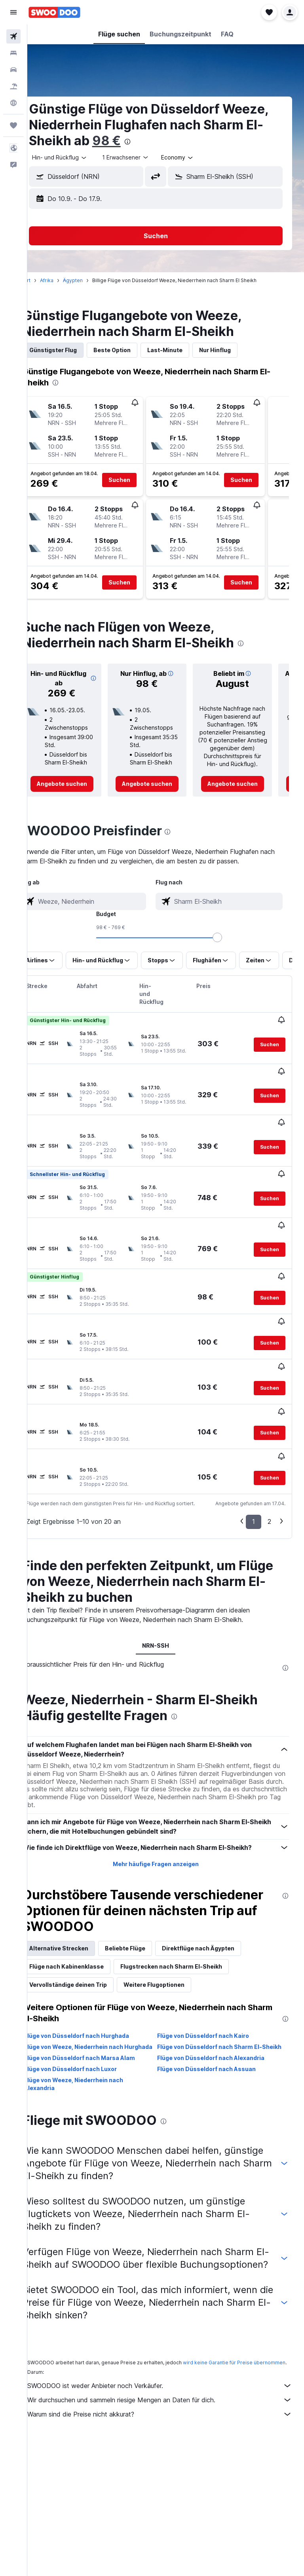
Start (44, 280)
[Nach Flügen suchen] (13, 36)
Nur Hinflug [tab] (235, 350)
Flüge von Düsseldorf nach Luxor (90, 1997)
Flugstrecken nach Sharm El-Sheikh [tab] (191, 1886)
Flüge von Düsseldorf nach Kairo (213, 1955)
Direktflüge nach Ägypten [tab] (218, 1868)
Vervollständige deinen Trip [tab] (88, 1904)
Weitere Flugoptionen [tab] (173, 1904)
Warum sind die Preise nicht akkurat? (169, 2361)
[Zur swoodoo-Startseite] (54, 12)
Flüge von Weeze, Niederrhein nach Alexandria (93, 2012)
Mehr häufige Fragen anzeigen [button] (166, 1784)
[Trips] (13, 125)
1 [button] (253, 1441)
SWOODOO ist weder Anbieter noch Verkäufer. (169, 2332)
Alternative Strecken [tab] (78, 1868)
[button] (13, 12)
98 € (186, 140)
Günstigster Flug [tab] (73, 350)
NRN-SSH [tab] (165, 1565)
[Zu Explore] (13, 103)
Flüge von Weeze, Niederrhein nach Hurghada (93, 1970)
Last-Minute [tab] (184, 350)
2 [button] (269, 1441)
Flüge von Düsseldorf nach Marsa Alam (99, 1985)
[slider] (294, 937)
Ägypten (93, 280)
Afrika (66, 280)
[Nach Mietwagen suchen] (13, 70)
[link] (78, 784)
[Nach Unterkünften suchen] (13, 53)
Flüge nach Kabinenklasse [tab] (86, 1886)
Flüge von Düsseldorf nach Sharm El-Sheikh (219, 1970)
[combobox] (79, 157)
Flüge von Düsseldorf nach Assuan (216, 1997)
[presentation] (207, 141)
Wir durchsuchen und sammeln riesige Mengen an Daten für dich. (169, 2347)
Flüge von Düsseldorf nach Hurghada (96, 1955)
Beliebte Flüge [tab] (145, 1868)
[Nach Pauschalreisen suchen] (13, 86)
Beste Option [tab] (131, 350)
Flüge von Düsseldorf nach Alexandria (221, 1985)
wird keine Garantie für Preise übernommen (98, 2309)
